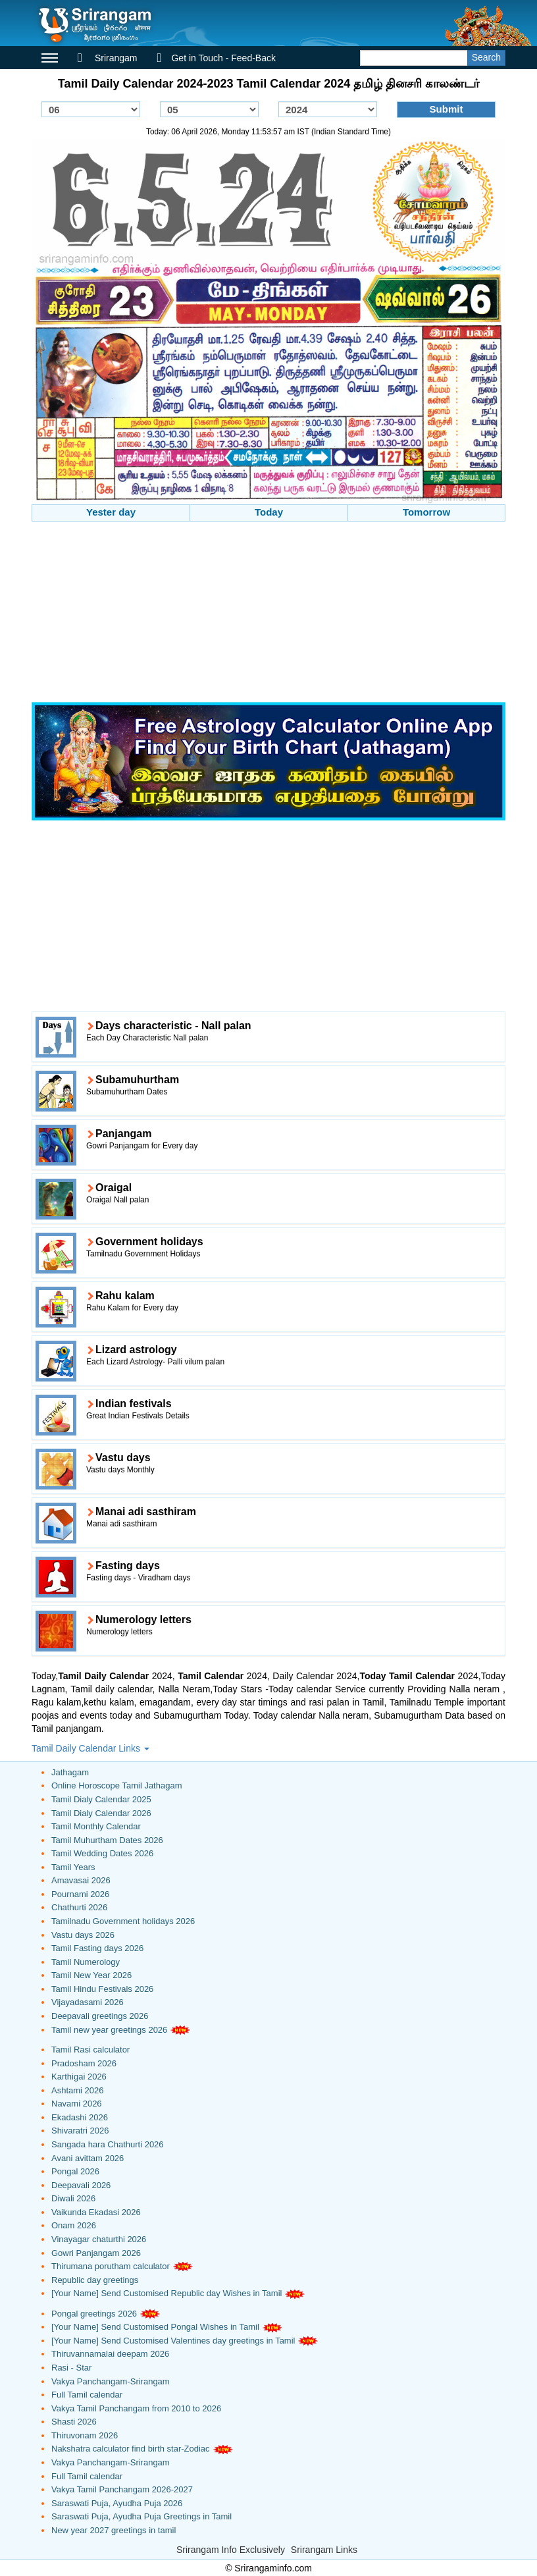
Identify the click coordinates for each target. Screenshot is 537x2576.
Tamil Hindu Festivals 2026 (102, 1989)
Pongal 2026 (75, 2171)
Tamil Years (73, 1867)
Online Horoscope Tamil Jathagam (116, 1785)
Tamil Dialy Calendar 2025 (101, 1799)
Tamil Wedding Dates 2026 (102, 1853)
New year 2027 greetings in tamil (113, 2530)
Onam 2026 (73, 2225)
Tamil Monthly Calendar (96, 1826)
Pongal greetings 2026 (94, 2314)
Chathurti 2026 (79, 1907)
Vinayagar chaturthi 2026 (98, 2239)
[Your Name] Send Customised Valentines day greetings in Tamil (173, 2341)
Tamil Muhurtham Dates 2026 (107, 1840)
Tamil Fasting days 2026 (97, 1948)
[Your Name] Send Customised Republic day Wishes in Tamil (166, 2293)
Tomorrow (426, 512)
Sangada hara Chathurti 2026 (107, 2144)
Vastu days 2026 (83, 1935)
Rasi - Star (71, 2368)
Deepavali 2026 (81, 2185)
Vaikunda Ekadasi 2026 (96, 2212)
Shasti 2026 (74, 2422)
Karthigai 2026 (79, 2076)
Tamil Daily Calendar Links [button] (90, 1748)
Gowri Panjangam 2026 (96, 2253)
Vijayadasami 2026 (87, 2002)
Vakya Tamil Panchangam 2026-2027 (122, 2489)
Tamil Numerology (85, 1962)
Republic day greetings (94, 2280)
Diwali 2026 (73, 2198)
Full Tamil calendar (86, 2395)
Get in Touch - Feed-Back (216, 57)
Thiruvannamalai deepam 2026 (110, 2354)
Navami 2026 (76, 2103)
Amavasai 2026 (81, 1880)
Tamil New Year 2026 (91, 1975)
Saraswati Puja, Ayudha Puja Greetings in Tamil (141, 2516)
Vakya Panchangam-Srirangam (110, 2381)
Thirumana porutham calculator (110, 2266)
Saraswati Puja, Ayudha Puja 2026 (116, 2503)
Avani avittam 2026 (87, 2158)
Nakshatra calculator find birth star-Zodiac (130, 2449)
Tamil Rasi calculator (90, 2049)
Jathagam (70, 1772)
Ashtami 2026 (77, 2090)
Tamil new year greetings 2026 (109, 2030)
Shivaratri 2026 (80, 2130)
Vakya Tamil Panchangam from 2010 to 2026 (136, 2408)
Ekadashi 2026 (79, 2117)
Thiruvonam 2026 (84, 2435)
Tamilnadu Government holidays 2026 (123, 1921)
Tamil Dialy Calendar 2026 (101, 1813)
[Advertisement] (268, 614)
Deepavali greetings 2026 (99, 2016)
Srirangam (107, 57)
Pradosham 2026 (83, 2063)
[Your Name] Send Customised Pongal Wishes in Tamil (155, 2327)
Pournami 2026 (80, 1894)
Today (269, 512)
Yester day (111, 512)
